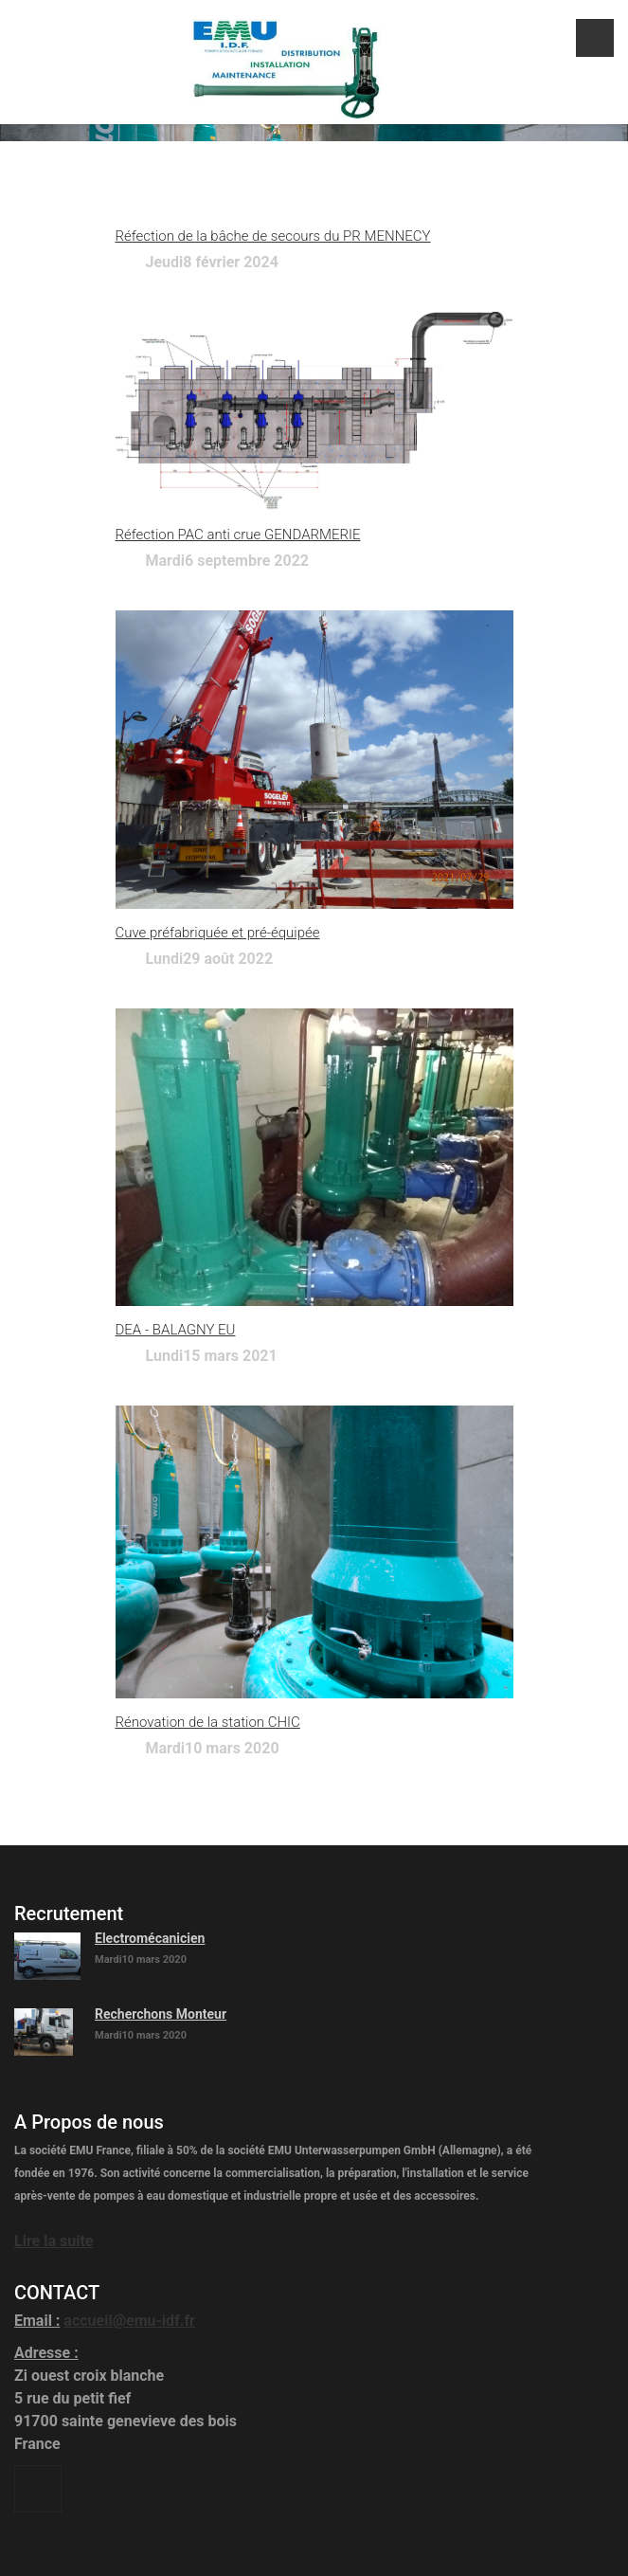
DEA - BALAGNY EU (176, 1329)
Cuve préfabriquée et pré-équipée (218, 932)
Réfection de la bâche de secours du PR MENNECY (273, 236)
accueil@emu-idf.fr (129, 2321)
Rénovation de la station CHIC (208, 1722)
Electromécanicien (150, 1938)
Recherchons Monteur (160, 2014)
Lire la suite (53, 2241)
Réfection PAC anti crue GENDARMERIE (238, 534)
